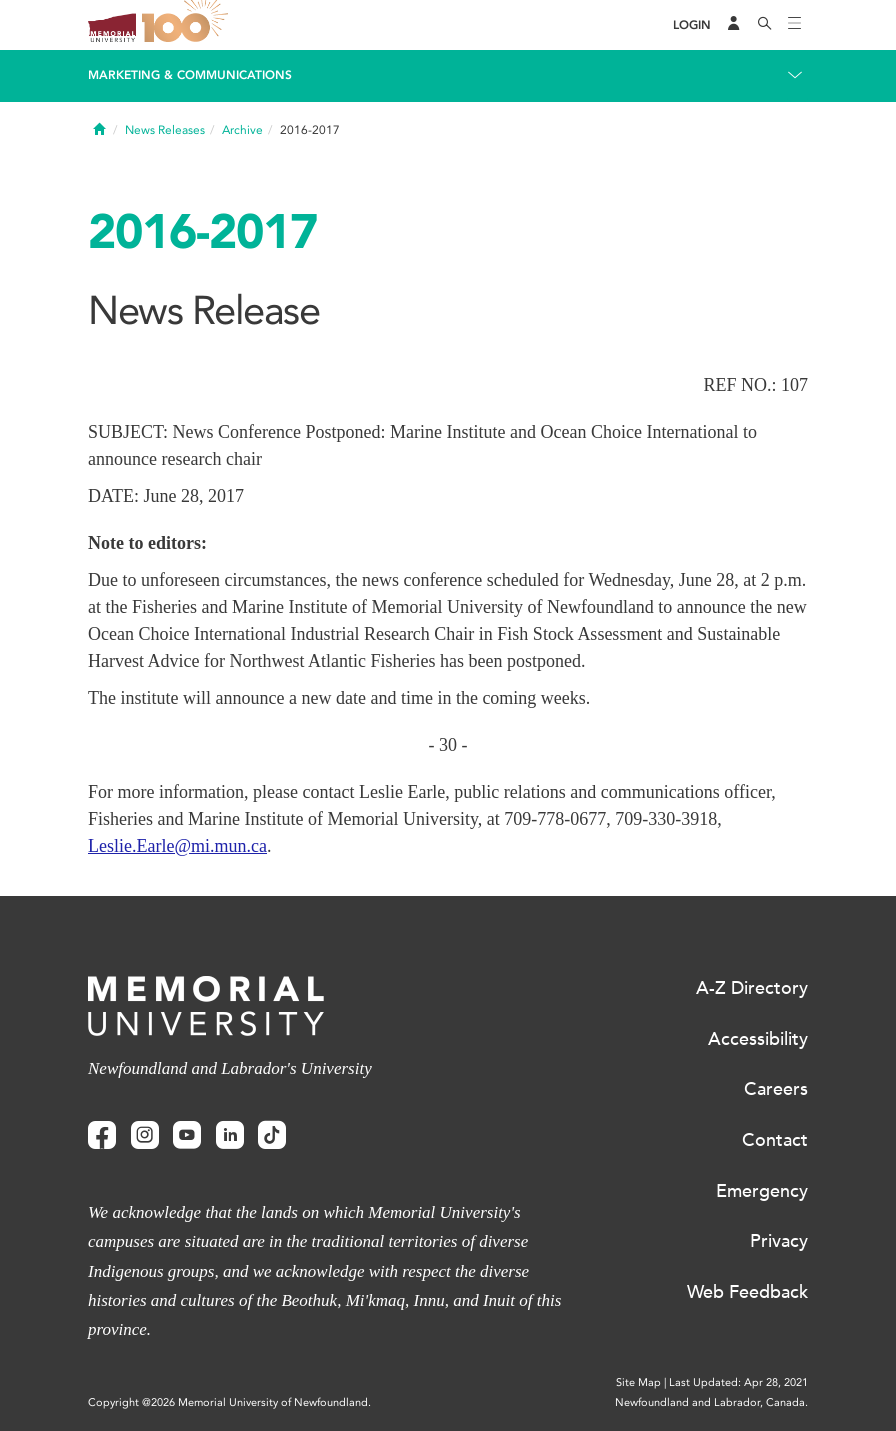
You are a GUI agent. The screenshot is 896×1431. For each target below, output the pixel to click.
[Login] (692, 25)
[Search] (765, 25)
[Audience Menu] (734, 25)
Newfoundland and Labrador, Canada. (711, 1402)
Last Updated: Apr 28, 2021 (738, 1382)
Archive (242, 130)
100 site (188, 25)
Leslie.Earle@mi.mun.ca (177, 846)
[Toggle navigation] (795, 25)
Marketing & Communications (190, 75)
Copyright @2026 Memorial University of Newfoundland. (229, 1402)
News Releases (165, 130)
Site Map (638, 1382)
